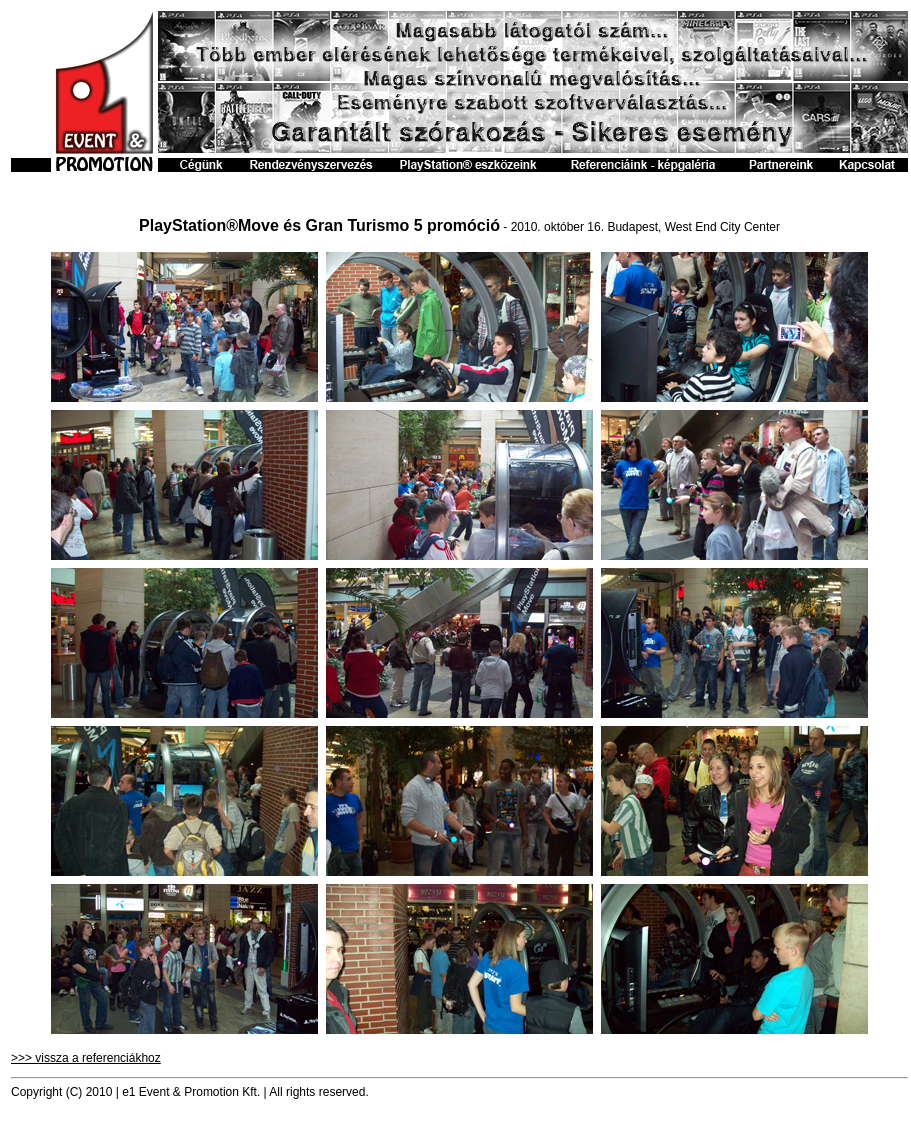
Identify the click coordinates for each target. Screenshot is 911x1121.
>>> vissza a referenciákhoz (86, 1058)
